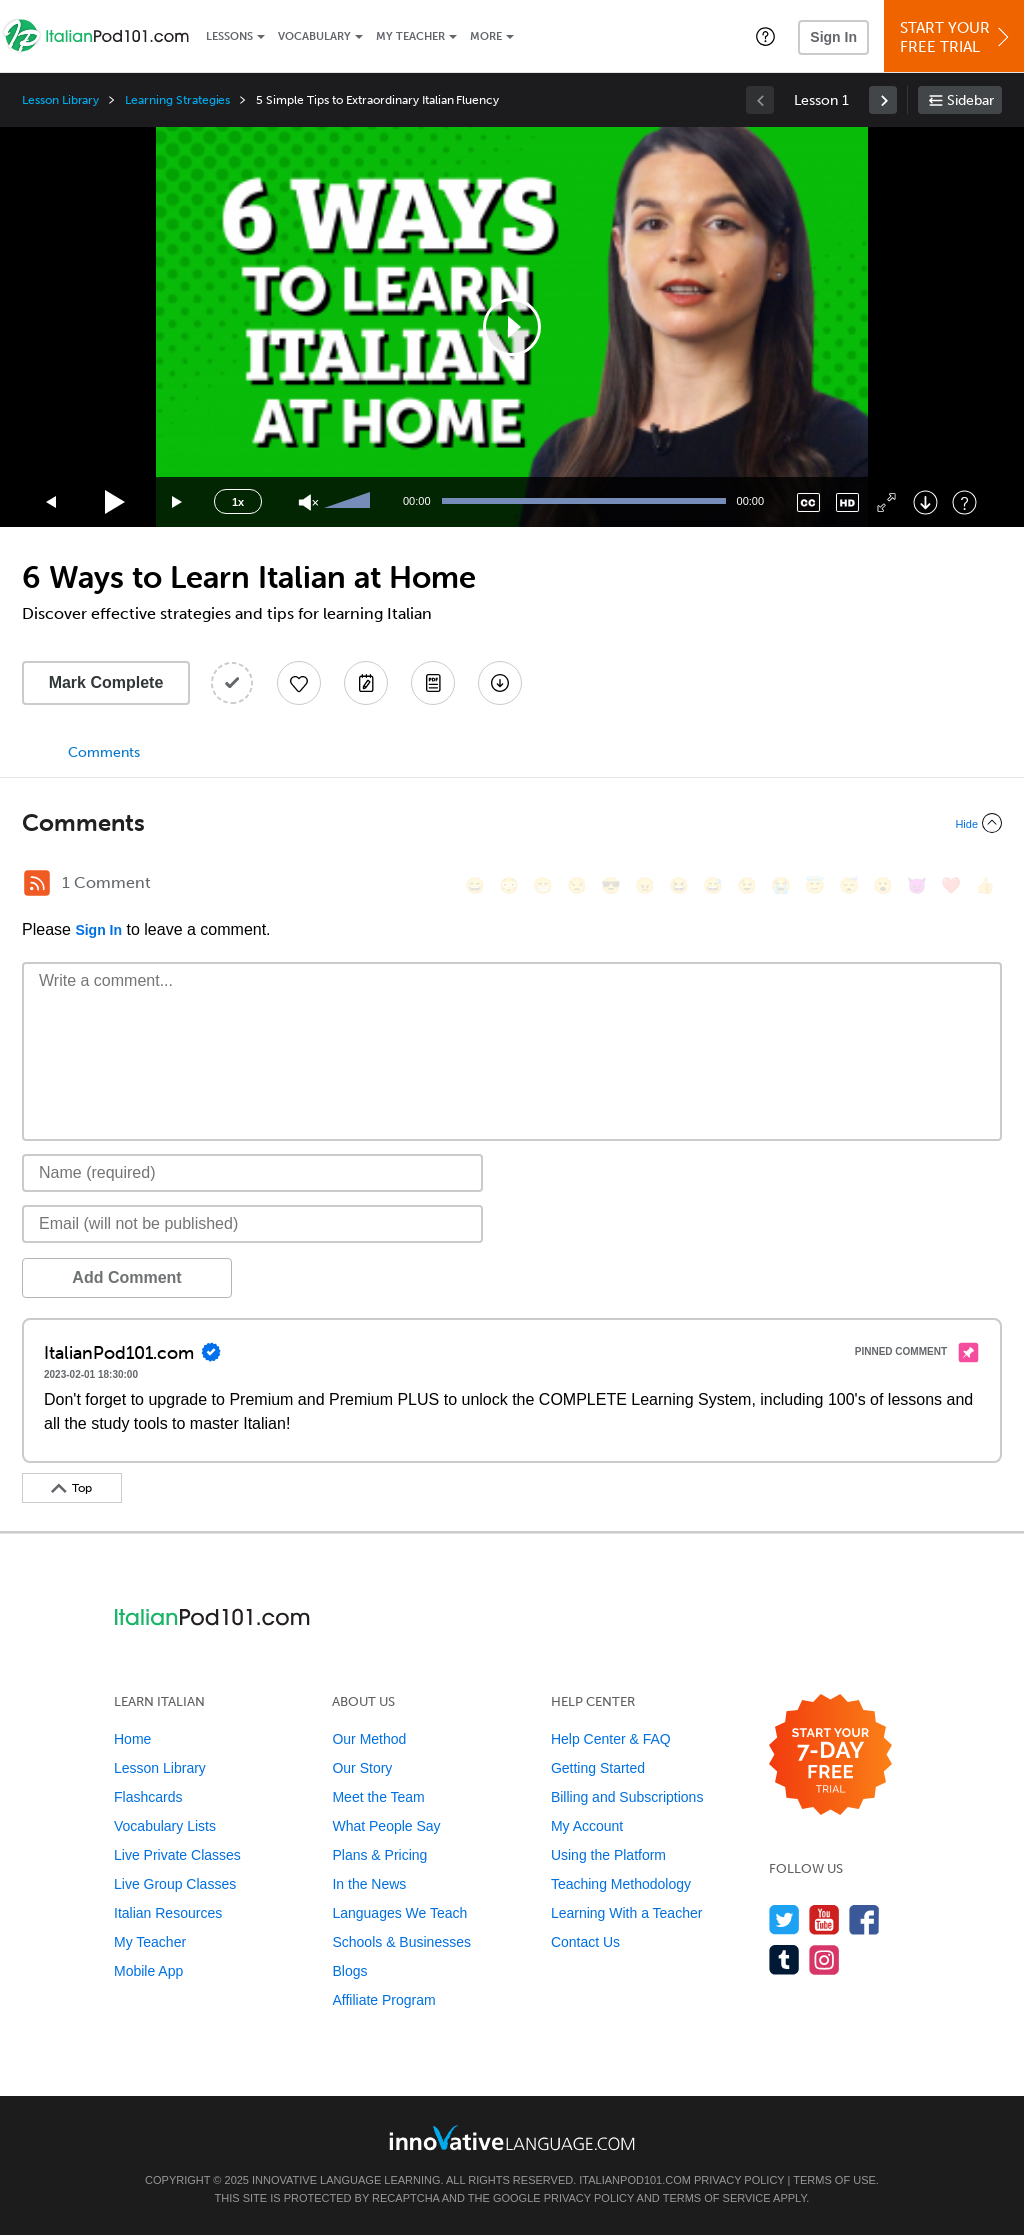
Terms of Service (717, 2198)
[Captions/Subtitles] (808, 502)
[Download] (925, 502)
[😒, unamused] (577, 885)
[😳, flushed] (509, 885)
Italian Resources (168, 1913)
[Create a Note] (366, 683)
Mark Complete (106, 682)
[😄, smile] (475, 885)
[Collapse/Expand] (512, 823)
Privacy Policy (739, 2180)
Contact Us (585, 1942)
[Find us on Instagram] (824, 1959)
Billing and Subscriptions (627, 1797)
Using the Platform (608, 1855)
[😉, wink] (747, 885)
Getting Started (598, 1768)
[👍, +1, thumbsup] (985, 885)
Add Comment (126, 1277)
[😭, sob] (781, 885)
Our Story (362, 1768)
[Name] (252, 1173)
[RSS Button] (37, 883)
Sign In (833, 37)
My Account (587, 1826)
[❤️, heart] (951, 885)
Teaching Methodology (621, 1884)
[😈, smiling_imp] (917, 885)
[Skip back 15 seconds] (52, 502)
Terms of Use (834, 2180)
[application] (512, 327)
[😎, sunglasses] (611, 885)
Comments (104, 752)
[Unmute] (308, 502)
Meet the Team (378, 1797)
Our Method (369, 1739)
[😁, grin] (543, 885)
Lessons (229, 36)
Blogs (349, 1971)
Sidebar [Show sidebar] (970, 100)
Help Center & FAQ (611, 1739)
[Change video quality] (847, 502)
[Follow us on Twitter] (784, 1919)
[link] (883, 100)
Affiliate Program (383, 2000)
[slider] (350, 502)
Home (132, 1739)
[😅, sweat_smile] (713, 885)
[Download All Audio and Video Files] (500, 683)
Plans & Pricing (379, 1855)
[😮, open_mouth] (883, 885)
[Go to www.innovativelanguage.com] (512, 2137)
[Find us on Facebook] (864, 1919)
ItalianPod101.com (635, 2180)
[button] (765, 36)
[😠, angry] (645, 885)
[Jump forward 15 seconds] (178, 502)
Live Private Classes (177, 1855)
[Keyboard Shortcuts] (964, 502)
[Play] (115, 502)
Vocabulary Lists (165, 1826)
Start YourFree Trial (957, 37)
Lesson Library (60, 100)
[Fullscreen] (886, 502)
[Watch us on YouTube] (824, 1919)
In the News (369, 1884)
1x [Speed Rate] (238, 502)
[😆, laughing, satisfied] (679, 885)
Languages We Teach (399, 1913)
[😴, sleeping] (849, 885)
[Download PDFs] (433, 683)
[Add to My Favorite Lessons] (299, 683)
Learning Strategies (177, 100)
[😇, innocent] (815, 885)
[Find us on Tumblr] (784, 1959)
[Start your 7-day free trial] (830, 1755)
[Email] (252, 1224)
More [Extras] (486, 36)
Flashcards (148, 1797)
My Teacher (410, 36)
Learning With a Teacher (627, 1913)
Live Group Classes (175, 1884)
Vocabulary (314, 36)
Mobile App (148, 1971)
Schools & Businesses (401, 1942)
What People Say (386, 1826)
